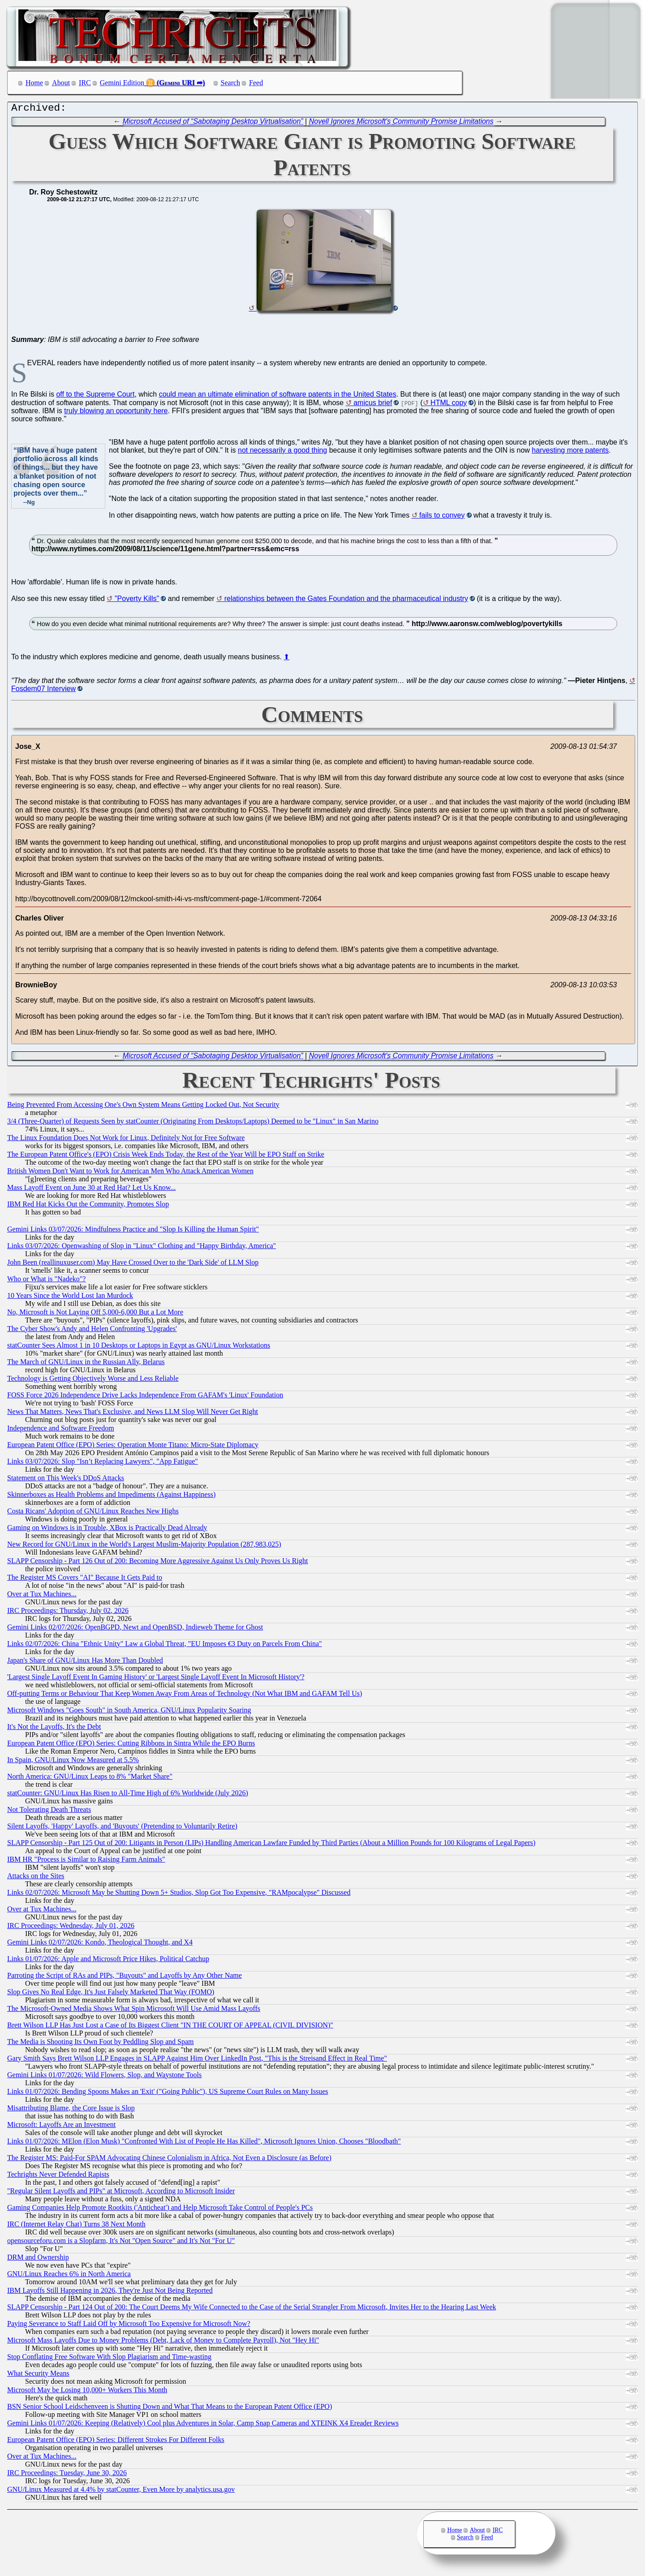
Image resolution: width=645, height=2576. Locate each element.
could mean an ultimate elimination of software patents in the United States (277, 396)
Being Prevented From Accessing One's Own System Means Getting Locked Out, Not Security (143, 1107)
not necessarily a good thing (282, 452)
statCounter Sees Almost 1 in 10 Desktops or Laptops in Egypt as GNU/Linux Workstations (138, 1347)
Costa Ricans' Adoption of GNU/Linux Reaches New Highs (93, 1513)
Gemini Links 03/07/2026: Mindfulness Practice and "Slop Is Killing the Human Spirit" (133, 1231)
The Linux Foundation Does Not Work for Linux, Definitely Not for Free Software (126, 1140)
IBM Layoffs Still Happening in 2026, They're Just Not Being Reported (110, 2292)
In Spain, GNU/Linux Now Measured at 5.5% (73, 1762)
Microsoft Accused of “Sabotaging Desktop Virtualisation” (213, 123)
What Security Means (38, 2375)
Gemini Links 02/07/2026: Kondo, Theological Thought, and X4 (100, 1944)
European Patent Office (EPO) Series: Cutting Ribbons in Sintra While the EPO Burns (131, 1745)
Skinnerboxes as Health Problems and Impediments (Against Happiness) (111, 1496)
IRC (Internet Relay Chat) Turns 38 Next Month (76, 2226)
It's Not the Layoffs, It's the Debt (54, 1729)
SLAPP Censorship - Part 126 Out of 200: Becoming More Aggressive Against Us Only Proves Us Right (157, 1563)
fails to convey (441, 517)
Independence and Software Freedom (60, 1430)
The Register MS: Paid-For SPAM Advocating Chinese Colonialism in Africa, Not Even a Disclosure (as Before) (169, 2160)
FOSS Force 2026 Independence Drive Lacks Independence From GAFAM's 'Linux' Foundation (145, 1397)
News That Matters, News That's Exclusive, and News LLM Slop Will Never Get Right (132, 1414)
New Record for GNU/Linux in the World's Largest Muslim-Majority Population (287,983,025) (144, 1546)
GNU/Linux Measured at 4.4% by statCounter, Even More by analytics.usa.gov (121, 2491)
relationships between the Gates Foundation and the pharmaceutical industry (346, 601)
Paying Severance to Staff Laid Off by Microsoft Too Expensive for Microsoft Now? (128, 2326)
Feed (256, 82)
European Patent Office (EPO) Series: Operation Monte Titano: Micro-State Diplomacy (132, 1447)
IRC (85, 82)
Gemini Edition (122, 82)
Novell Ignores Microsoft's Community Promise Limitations (401, 123)
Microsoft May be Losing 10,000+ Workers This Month (87, 2392)
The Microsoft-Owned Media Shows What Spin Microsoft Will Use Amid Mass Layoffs (133, 2010)
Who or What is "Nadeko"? (46, 1281)
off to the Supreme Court (95, 396)
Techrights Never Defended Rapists (58, 2176)
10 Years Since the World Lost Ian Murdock (70, 1297)
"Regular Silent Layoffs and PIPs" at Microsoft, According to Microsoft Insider (121, 2193)
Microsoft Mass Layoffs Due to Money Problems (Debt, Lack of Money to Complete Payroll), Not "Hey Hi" (163, 2342)
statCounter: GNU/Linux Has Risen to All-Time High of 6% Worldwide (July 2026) (127, 1795)
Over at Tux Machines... (42, 1596)
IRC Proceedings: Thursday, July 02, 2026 (68, 1612)
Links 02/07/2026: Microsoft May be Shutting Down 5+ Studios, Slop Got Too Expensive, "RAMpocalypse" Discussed (178, 1894)
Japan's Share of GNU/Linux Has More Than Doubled (85, 1662)
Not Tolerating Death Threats (49, 1811)
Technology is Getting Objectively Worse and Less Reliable (93, 1380)
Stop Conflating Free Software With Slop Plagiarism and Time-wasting (109, 2359)
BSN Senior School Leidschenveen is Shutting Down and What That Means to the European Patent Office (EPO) (169, 2408)
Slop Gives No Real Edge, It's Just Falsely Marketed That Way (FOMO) (110, 1994)
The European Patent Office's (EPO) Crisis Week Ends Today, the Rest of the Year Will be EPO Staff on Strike (165, 1156)
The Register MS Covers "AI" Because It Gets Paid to (84, 1579)
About (61, 82)
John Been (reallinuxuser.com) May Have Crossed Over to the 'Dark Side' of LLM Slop (132, 1264)
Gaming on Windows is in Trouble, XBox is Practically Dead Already (107, 1530)
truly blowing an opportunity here (116, 413)
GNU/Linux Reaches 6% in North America (69, 2276)
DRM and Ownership (38, 2259)
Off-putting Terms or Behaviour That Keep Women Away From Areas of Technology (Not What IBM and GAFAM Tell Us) (184, 1695)
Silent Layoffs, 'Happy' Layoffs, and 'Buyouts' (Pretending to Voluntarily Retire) (122, 1828)
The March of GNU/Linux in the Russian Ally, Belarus (85, 1364)
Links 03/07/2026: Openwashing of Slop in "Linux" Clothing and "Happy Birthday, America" (141, 1248)
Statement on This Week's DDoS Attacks (65, 1480)
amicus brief (372, 405)
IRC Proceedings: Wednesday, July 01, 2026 (70, 1928)
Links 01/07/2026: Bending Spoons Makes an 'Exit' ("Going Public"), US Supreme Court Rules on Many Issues (167, 2093)
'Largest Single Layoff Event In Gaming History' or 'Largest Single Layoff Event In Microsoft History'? (156, 1679)
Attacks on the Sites (35, 1878)
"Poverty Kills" (137, 601)
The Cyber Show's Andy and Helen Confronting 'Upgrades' (92, 1331)
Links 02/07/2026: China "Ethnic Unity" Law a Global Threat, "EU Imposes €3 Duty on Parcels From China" (164, 1646)
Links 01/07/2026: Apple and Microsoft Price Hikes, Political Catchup (108, 1961)
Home (34, 82)
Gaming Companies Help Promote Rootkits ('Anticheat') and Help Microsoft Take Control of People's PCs (160, 2209)
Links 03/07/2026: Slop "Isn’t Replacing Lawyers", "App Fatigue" (102, 1463)
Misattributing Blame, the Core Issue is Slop (71, 2110)
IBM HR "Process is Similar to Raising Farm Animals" (86, 1861)
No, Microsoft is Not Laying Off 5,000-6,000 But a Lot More (95, 1314)
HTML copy (448, 405)
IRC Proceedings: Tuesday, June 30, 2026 (67, 2475)
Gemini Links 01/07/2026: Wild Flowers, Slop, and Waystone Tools (104, 2077)
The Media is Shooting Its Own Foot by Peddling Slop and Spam (100, 2044)
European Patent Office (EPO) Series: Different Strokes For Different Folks (115, 2442)
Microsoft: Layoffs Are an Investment (61, 2127)
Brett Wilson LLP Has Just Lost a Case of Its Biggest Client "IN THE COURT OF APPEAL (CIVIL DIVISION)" (170, 2027)
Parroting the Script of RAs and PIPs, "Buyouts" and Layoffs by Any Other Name (124, 1977)
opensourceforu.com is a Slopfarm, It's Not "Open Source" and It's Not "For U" (121, 2243)
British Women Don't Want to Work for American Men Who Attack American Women (130, 1173)
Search (231, 82)
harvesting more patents (570, 452)
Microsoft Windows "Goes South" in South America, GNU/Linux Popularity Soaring (129, 1712)
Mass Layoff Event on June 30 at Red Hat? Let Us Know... (91, 1189)
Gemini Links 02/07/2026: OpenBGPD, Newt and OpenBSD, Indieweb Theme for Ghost (135, 1629)
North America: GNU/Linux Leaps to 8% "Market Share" (89, 1778)
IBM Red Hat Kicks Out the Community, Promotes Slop (88, 1206)
